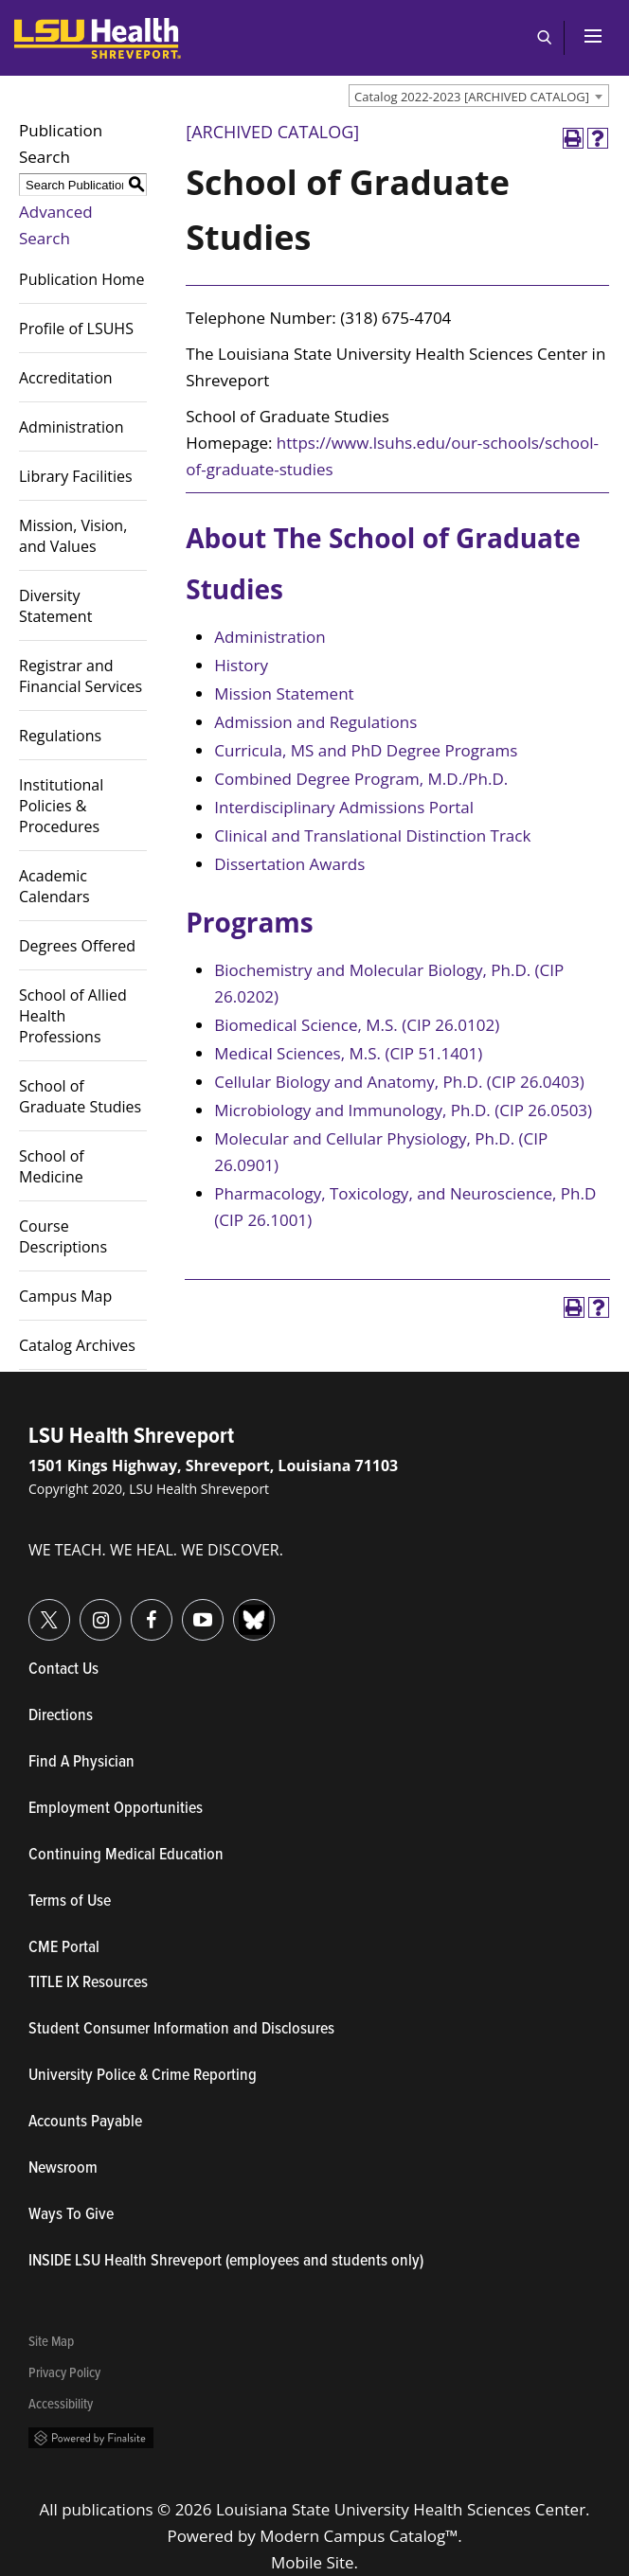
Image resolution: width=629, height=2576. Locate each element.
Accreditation (66, 377)
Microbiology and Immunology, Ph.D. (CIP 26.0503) (403, 1110)
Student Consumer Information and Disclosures (181, 2029)
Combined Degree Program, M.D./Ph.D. (361, 779)
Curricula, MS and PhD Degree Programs (365, 750)
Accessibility (60, 2405)
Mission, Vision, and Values (73, 536)
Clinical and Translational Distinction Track (372, 835)
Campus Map (65, 1296)
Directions (60, 1716)
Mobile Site (312, 2562)
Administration (71, 427)
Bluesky (233, 1608)
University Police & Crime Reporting (142, 2076)
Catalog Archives (77, 1345)
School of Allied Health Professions (73, 1016)
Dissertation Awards (289, 864)
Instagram (80, 1608)
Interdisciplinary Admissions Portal (344, 807)
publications (107, 2509)
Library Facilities (76, 476)
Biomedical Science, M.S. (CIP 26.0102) (356, 1025)
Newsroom (63, 2169)
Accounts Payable (85, 2122)
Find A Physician (81, 1762)
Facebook (131, 1608)
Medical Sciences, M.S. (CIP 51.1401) (348, 1053)
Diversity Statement (55, 606)
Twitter (28, 1608)
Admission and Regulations (315, 722)
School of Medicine (51, 1166)
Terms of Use (69, 1902)
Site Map (51, 2343)
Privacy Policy (64, 2374)
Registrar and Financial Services (80, 676)
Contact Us (151, 1670)
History (241, 665)
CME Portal (151, 1948)
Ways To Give (71, 2215)
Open (544, 38)
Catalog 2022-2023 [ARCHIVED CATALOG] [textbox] (471, 96)
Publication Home (81, 279)
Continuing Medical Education (126, 1855)
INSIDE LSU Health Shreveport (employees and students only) (225, 2261)
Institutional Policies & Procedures (61, 805)
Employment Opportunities (115, 1809)
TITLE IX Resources (88, 1983)
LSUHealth (53, 27)
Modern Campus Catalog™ (359, 2536)
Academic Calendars (54, 886)
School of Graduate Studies (80, 1096)
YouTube (182, 1608)
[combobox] (479, 95)
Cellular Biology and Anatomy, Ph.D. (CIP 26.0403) (399, 1082)
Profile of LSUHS (76, 328)
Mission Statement (283, 693)
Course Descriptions (63, 1236)
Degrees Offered (77, 945)
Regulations (60, 735)
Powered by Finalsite (90, 2437)
